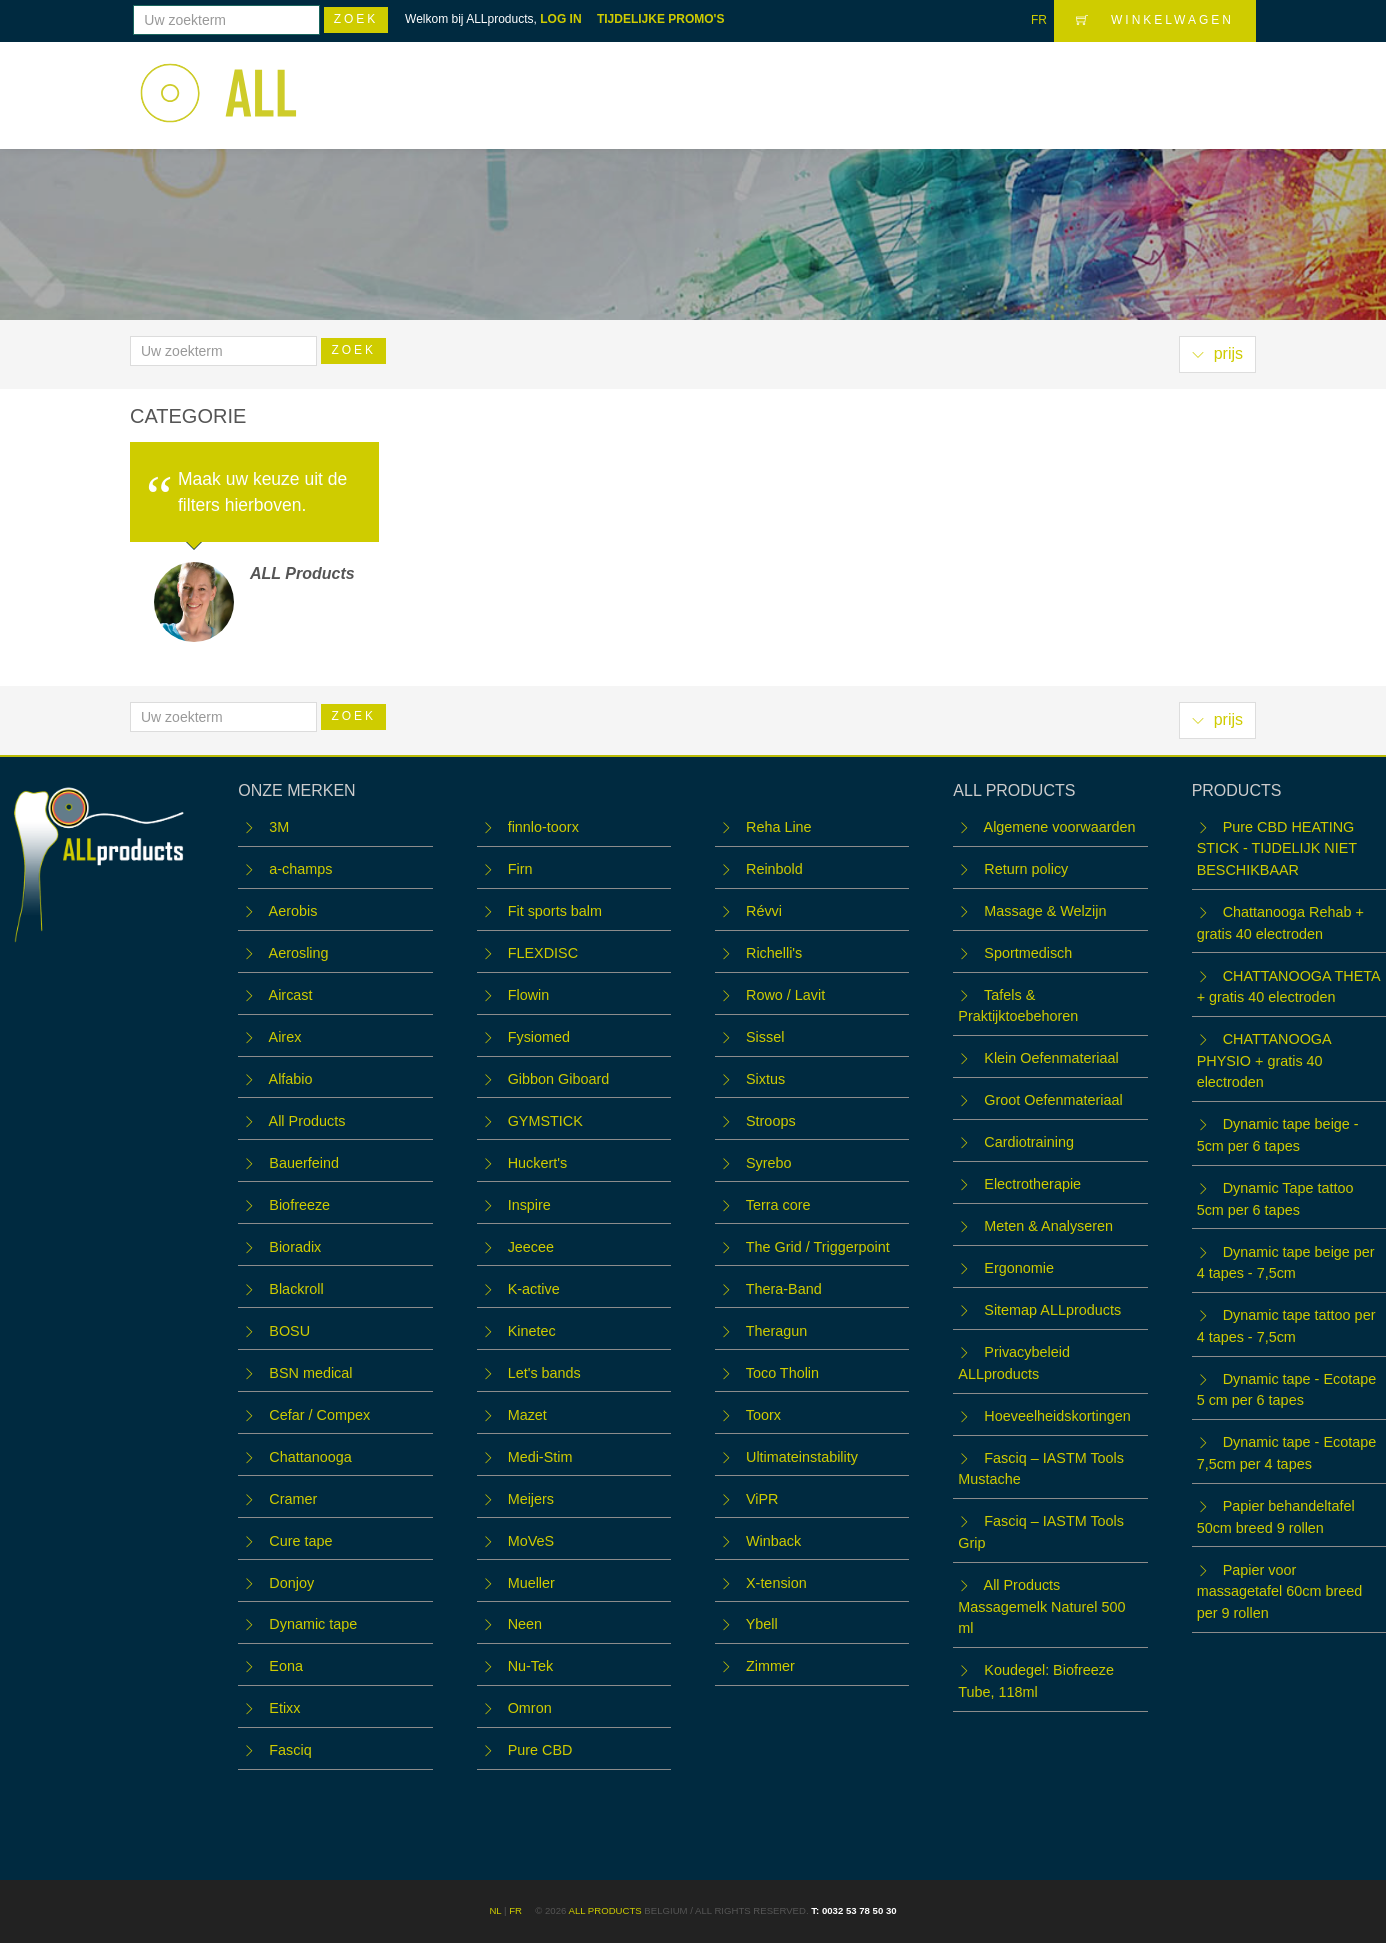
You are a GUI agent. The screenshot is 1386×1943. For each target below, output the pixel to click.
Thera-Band (784, 1289)
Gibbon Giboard (559, 1079)
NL (495, 1910)
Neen (525, 1624)
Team (959, 82)
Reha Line (779, 827)
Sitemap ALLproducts (1052, 1310)
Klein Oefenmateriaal (1051, 1058)
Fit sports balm (555, 911)
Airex (285, 1037)
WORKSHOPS (856, 82)
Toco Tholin (782, 1373)
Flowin (529, 995)
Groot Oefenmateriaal (1053, 1100)
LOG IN (560, 19)
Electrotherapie (1032, 1184)
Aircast (291, 995)
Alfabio (291, 1079)
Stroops (771, 1121)
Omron (530, 1708)
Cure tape (300, 1541)
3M (279, 827)
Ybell (762, 1624)
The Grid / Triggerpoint (818, 1247)
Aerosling (299, 953)
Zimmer (770, 1666)
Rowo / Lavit (785, 995)
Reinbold (774, 869)
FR (1039, 20)
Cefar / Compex (319, 1415)
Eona (286, 1666)
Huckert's (538, 1163)
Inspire (529, 1205)
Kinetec (532, 1331)
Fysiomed (539, 1037)
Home (651, 82)
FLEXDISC (543, 953)
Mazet (527, 1415)
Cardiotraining (1029, 1142)
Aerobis (293, 911)
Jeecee (531, 1247)
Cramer (293, 1499)
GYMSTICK (545, 1121)
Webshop (738, 82)
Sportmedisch (1028, 953)
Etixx (284, 1708)
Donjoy (291, 1583)
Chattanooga (310, 1457)
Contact (1128, 82)
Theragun (777, 1331)
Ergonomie (1019, 1268)
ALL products (604, 1910)
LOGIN (1217, 81)
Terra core (778, 1205)
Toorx (763, 1415)
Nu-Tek (531, 1666)
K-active (534, 1289)
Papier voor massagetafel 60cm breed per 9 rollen (1280, 1591)
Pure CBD (540, 1750)
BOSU (289, 1331)
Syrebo (769, 1163)
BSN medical (310, 1373)
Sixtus (765, 1079)
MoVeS (531, 1541)
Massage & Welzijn (1045, 911)
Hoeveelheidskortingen (1057, 1416)
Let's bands (544, 1373)
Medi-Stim (540, 1457)
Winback (773, 1541)
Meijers (531, 1499)
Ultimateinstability (802, 1457)
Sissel (765, 1037)
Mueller (531, 1583)
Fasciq (290, 1750)
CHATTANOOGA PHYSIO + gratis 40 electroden (1264, 1060)
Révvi (764, 911)
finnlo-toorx (543, 827)
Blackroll (296, 1289)
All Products (307, 1121)
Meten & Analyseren (1048, 1226)
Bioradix (295, 1247)
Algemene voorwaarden (1060, 827)
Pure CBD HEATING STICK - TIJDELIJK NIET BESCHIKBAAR (1277, 848)
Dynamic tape (313, 1624)
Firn (520, 869)
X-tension (776, 1583)
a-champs (300, 869)
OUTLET (1038, 82)
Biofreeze (299, 1205)
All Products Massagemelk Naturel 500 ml (1041, 1606)
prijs (1217, 353)
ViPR (762, 1499)
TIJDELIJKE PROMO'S (661, 19)
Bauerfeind (304, 1163)
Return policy (1026, 869)
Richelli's (774, 953)
